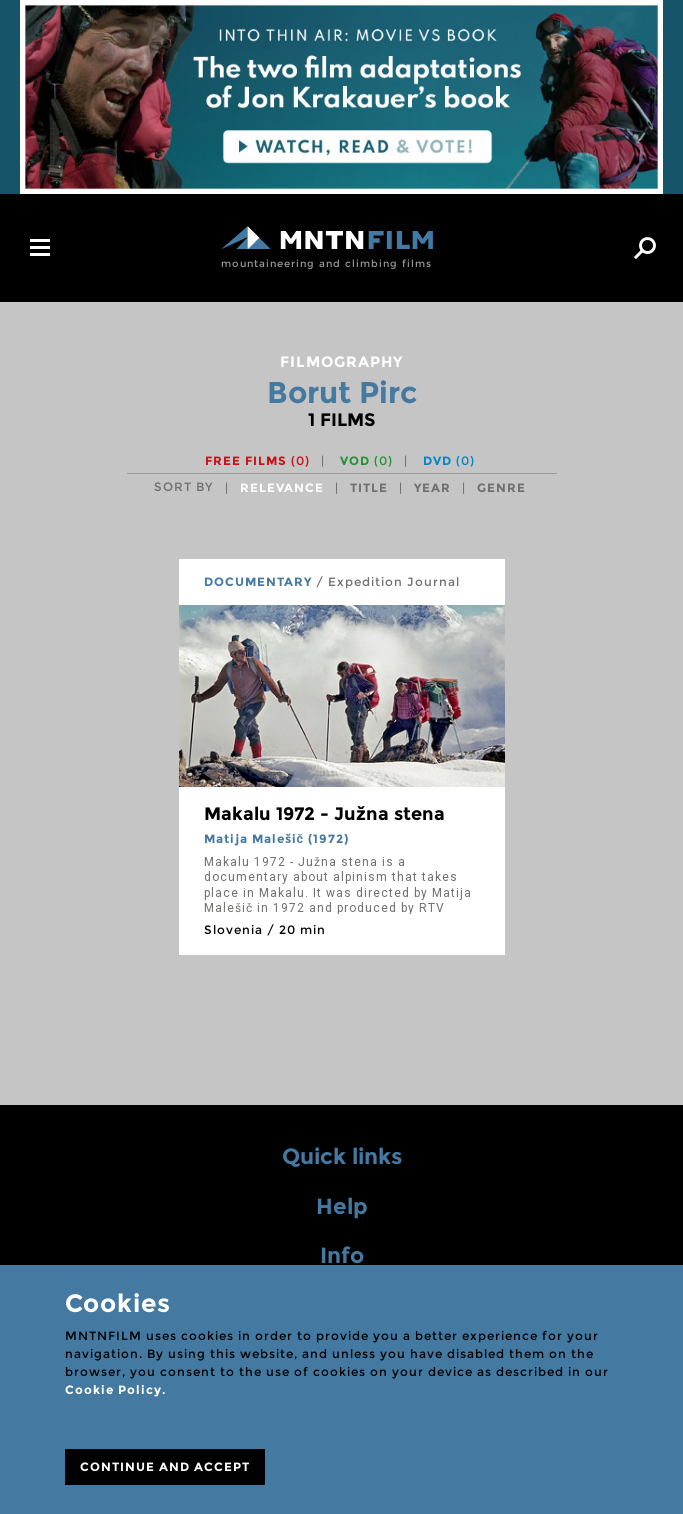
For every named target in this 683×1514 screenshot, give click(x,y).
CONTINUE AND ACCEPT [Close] (165, 1466)
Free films (257, 460)
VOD (366, 460)
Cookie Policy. (115, 1389)
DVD (449, 460)
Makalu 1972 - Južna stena (324, 814)
